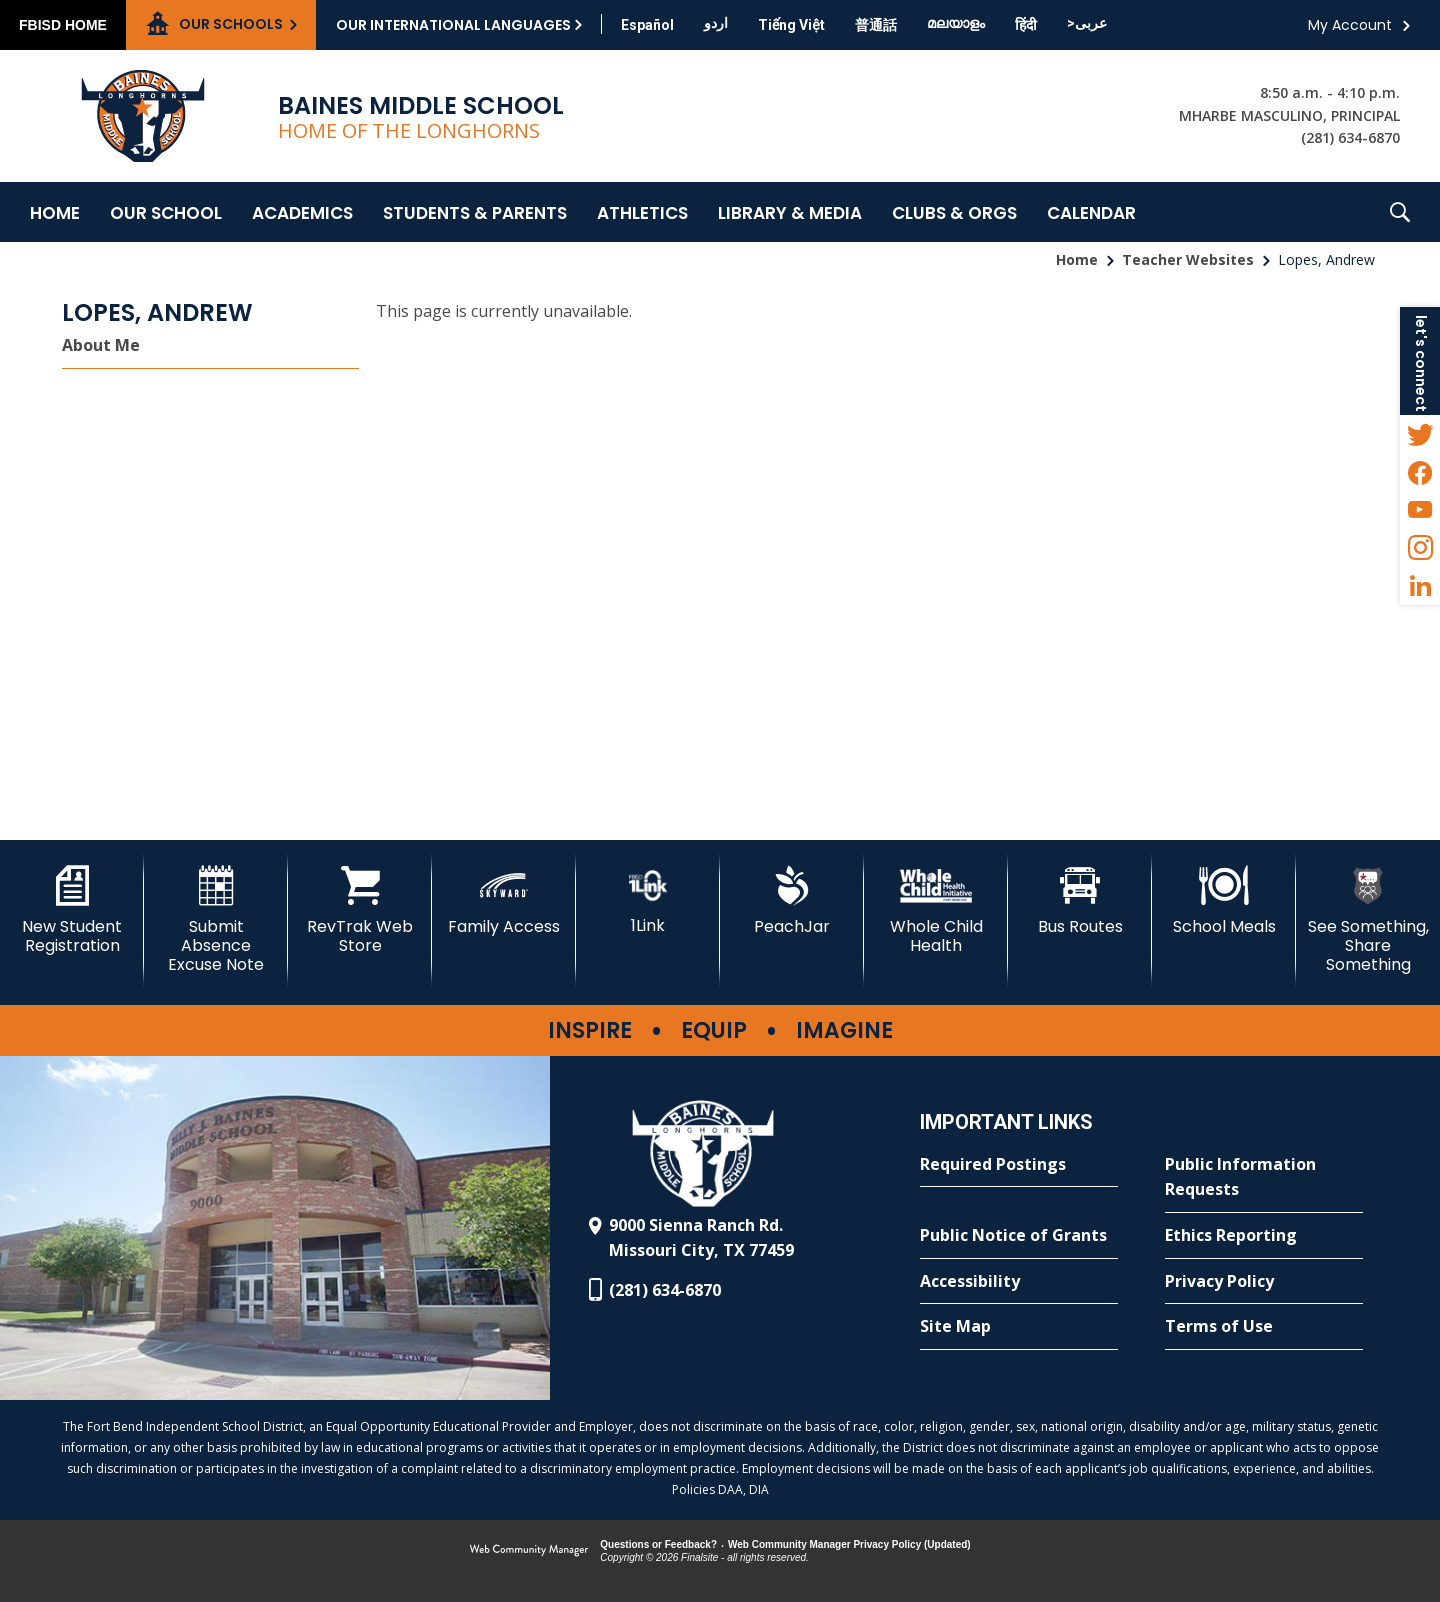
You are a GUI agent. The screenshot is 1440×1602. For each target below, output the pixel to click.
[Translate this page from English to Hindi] (1026, 25)
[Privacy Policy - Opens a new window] (1264, 1282)
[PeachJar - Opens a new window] (792, 901)
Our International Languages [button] (453, 25)
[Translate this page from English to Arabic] (1087, 23)
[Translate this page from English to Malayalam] (956, 23)
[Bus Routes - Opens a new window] (1080, 901)
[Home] (55, 212)
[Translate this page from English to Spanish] (647, 25)
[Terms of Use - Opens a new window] (1264, 1327)
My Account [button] (1350, 25)
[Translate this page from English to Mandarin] (876, 25)
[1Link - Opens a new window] (648, 900)
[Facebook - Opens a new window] (1420, 472)
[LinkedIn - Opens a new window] (1420, 586)
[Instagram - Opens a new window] (1420, 548)
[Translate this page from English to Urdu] (716, 23)
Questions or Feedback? (658, 1544)
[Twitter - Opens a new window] (1420, 434)
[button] (1400, 212)
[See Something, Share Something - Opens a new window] (1368, 920)
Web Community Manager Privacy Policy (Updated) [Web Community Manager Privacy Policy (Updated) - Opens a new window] (849, 1544)
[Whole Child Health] (936, 910)
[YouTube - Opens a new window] (1420, 510)
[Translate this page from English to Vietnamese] (791, 25)
